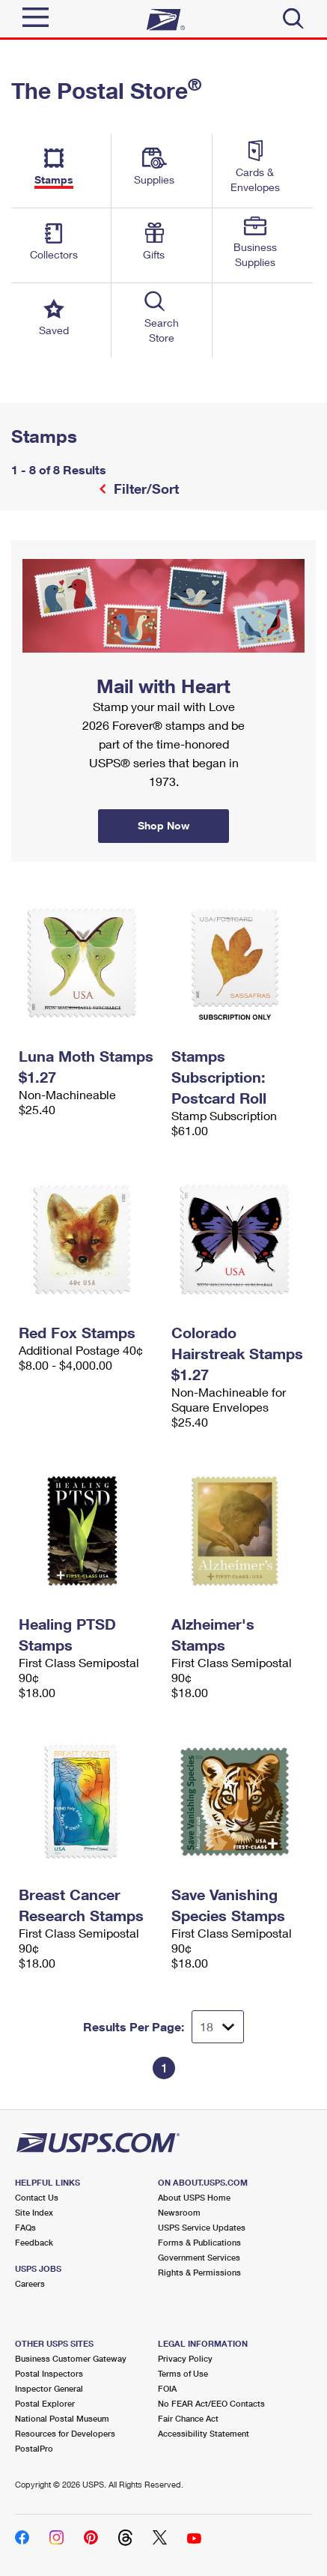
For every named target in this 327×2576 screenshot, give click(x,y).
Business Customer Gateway (70, 2358)
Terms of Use (183, 2373)
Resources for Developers (65, 2433)
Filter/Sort (144, 488)
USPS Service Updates (201, 2227)
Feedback (34, 2242)
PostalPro (34, 2448)
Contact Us (36, 2197)
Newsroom (179, 2212)
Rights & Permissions (199, 2272)
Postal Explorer (45, 2403)
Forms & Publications (199, 2242)
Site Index (34, 2212)
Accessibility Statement (203, 2433)
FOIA (167, 2388)
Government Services (199, 2257)
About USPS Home (194, 2197)
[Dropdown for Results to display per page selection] (218, 2026)
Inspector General (49, 2388)
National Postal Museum (62, 2418)
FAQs (25, 2227)
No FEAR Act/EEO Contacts (211, 2403)
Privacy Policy (185, 2358)
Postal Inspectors (49, 2373)
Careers (30, 2283)
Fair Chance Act (188, 2418)
